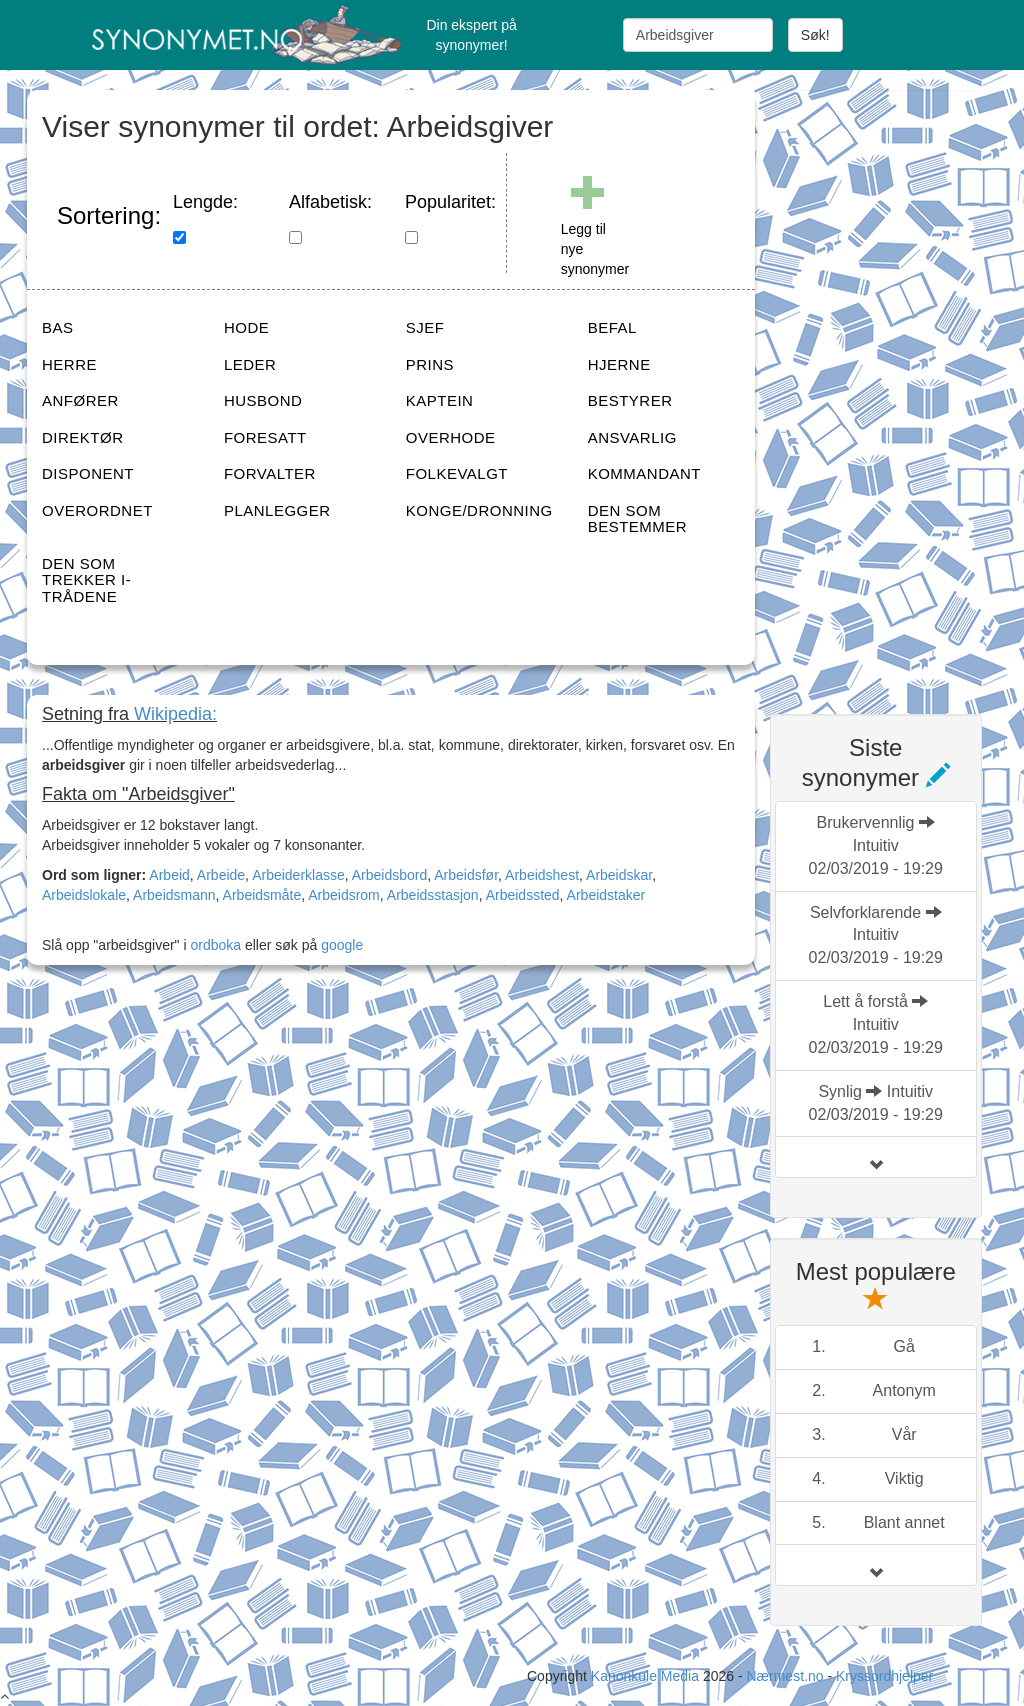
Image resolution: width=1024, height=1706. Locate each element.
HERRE (69, 364)
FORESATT (265, 437)
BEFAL (612, 327)
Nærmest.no (784, 1676)
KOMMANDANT (644, 473)
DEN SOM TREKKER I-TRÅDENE (86, 580)
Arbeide (221, 875)
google (342, 945)
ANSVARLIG (632, 437)
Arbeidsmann (174, 895)
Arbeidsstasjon (433, 895)
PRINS (430, 364)
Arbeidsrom (344, 895)
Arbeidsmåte (262, 895)
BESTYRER (630, 400)
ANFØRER (80, 400)
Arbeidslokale (84, 895)
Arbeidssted (523, 895)
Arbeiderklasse (298, 875)
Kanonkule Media (647, 1676)
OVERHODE (451, 437)
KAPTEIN (440, 400)
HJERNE (619, 364)
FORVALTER (270, 473)
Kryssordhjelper (884, 1676)
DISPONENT (88, 473)
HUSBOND (263, 400)
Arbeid (169, 875)
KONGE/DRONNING (479, 510)
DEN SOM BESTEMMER (638, 519)
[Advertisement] (897, 390)
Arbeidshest (542, 875)
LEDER (250, 364)
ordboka (214, 945)
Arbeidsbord (390, 875)
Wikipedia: (175, 714)
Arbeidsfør (466, 875)
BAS (58, 327)
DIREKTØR (83, 437)
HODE (246, 327)
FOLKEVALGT (457, 473)
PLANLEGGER (277, 510)
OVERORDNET (97, 510)
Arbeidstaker (606, 895)
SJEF (425, 327)
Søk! (815, 35)
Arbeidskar (619, 875)
